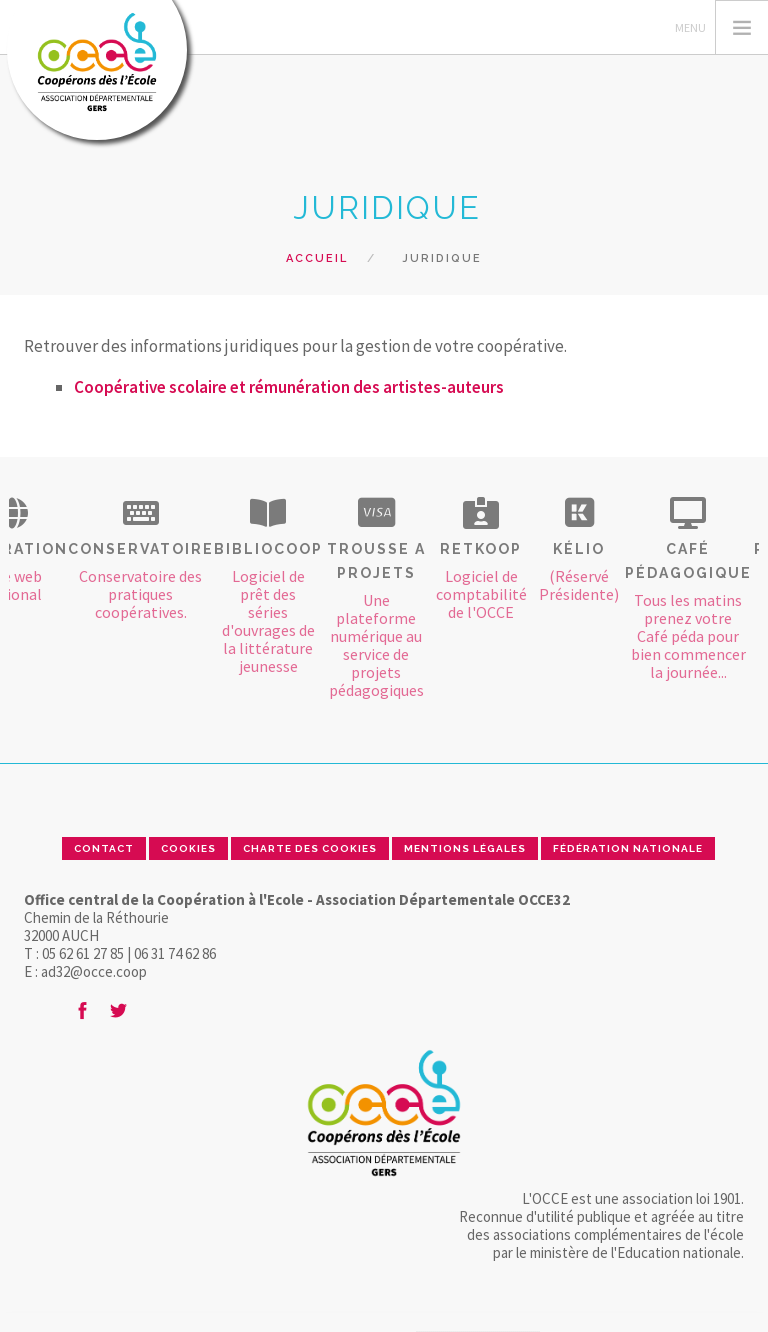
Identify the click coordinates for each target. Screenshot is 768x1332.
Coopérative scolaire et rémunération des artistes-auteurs (289, 387)
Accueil (317, 258)
